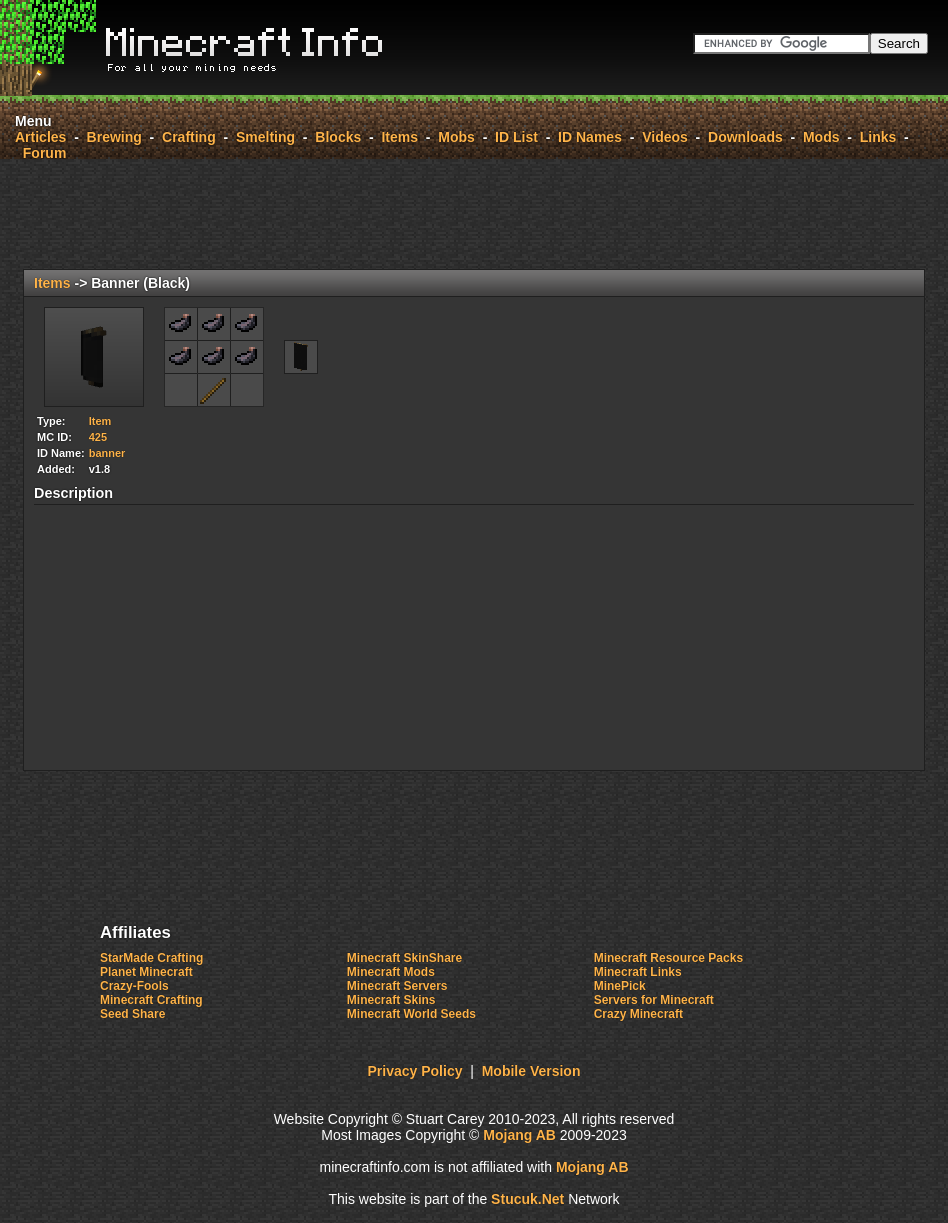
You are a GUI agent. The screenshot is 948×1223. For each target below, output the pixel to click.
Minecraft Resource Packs (668, 958)
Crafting (189, 137)
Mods (821, 137)
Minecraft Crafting (151, 1000)
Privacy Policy (415, 1071)
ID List (516, 137)
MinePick (620, 986)
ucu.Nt (527, 1199)
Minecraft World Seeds (411, 1014)
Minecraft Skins (391, 1000)
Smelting (265, 137)
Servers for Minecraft (654, 1000)
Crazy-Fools (134, 986)
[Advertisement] (474, 214)
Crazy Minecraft (638, 1014)
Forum (45, 153)
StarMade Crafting (151, 958)
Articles (40, 137)
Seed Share (132, 1014)
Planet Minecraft (146, 972)
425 (98, 437)
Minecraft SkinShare (404, 958)
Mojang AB (519, 1135)
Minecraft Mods (391, 972)
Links (878, 137)
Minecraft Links (638, 972)
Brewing (114, 137)
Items (399, 137)
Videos (665, 137)
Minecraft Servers (397, 986)
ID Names (590, 137)
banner (107, 453)
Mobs (456, 137)
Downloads (745, 137)
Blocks (338, 137)
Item (100, 421)
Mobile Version (531, 1071)
